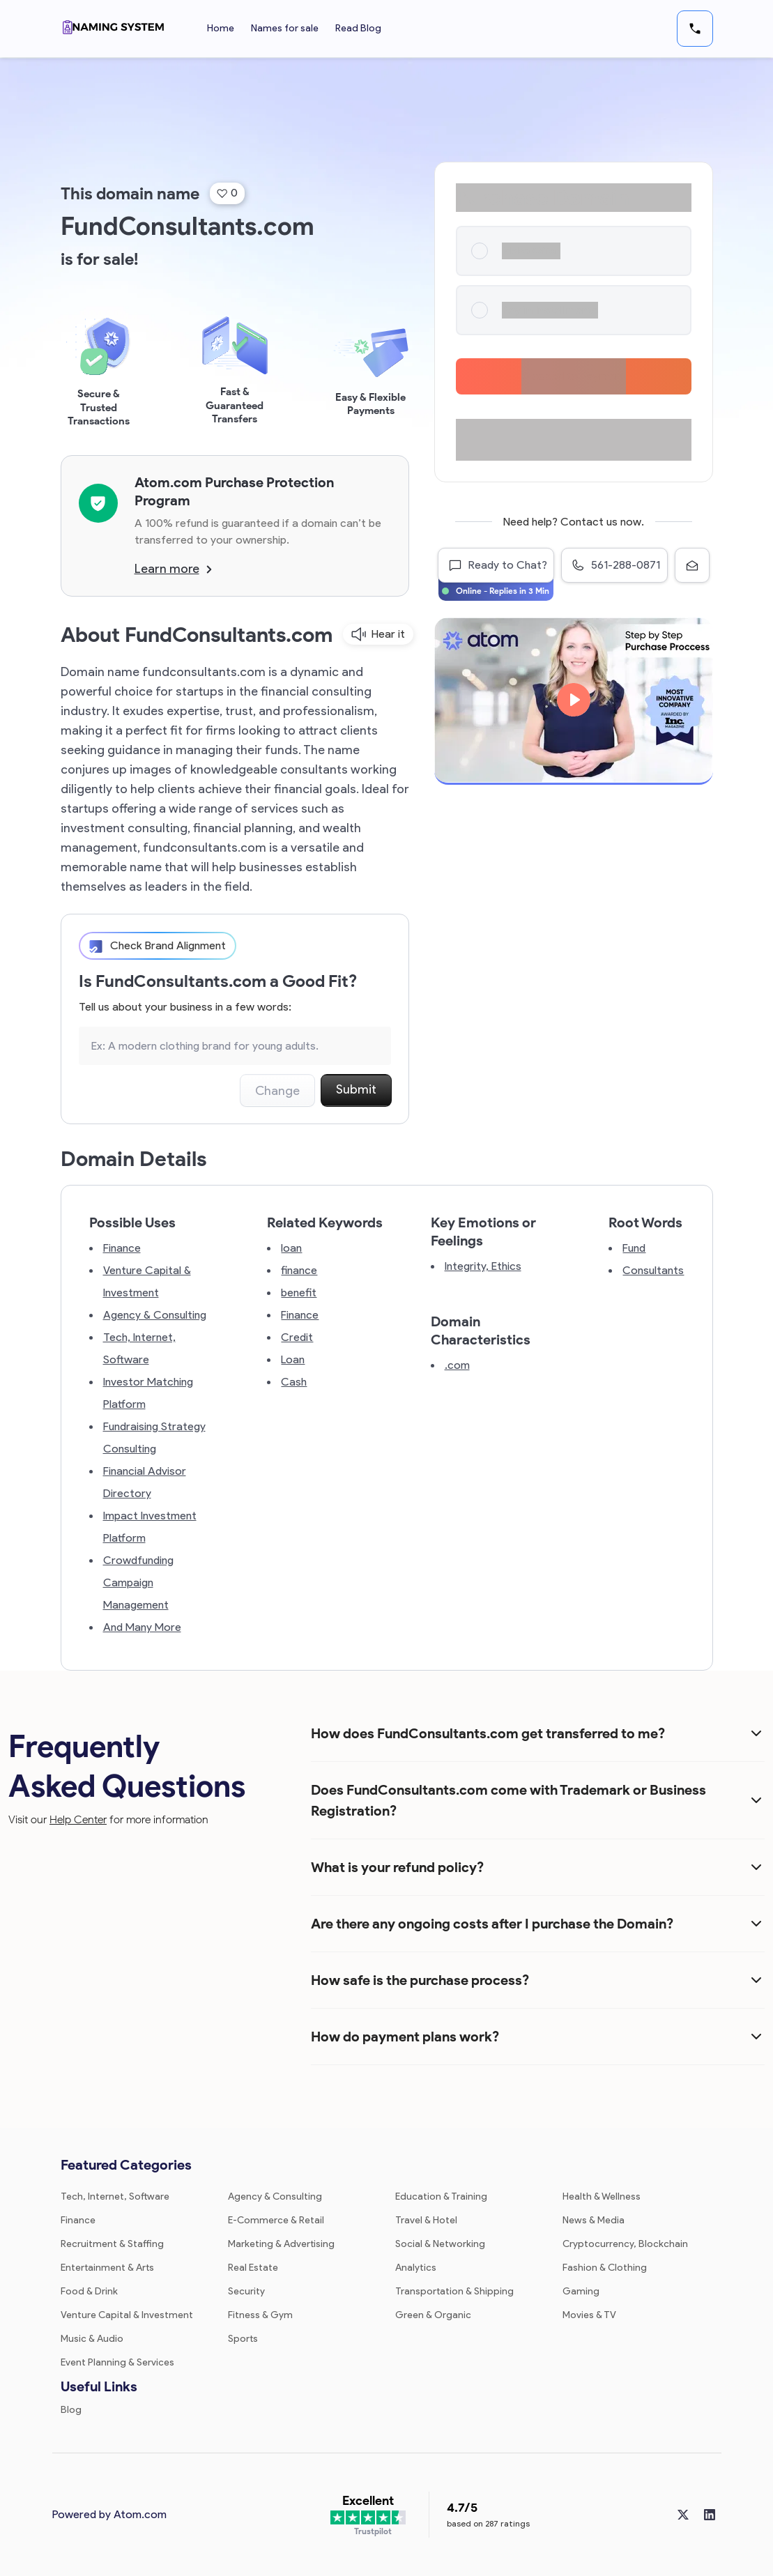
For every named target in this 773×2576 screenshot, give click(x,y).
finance (299, 1270)
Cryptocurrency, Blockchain (625, 2244)
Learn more (173, 568)
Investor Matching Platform (148, 1393)
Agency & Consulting (154, 1314)
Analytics (415, 2268)
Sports (243, 2339)
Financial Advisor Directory (144, 1482)
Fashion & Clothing (604, 2268)
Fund (633, 1248)
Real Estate (253, 2268)
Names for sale (285, 28)
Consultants (653, 1270)
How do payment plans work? (405, 2036)
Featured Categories (126, 2164)
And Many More (142, 1627)
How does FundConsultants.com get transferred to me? (488, 1733)
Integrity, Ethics (483, 1266)
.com (457, 1365)
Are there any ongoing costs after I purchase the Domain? (492, 1923)
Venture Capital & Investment (147, 1281)
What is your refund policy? (397, 1867)
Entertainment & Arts (107, 2268)
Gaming (580, 2291)
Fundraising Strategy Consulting (154, 1437)
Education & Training (441, 2196)
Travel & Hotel (426, 2220)
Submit (356, 1089)
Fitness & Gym (260, 2315)
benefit (298, 1292)
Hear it (378, 634)
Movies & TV (589, 2315)
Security (246, 2291)
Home (220, 28)
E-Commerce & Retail (276, 2220)
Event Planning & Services (117, 2362)
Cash (294, 1381)
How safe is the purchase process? (420, 1980)
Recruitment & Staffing (112, 2244)
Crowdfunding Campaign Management (138, 1582)
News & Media (593, 2220)
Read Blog (358, 28)
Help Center (78, 1819)
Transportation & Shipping (454, 2291)
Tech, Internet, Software (139, 1348)
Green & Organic (433, 2315)
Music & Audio (92, 2339)
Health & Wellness (601, 2196)
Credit (297, 1337)
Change (277, 1090)
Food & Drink (89, 2291)
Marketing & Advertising (281, 2244)
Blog (71, 2410)
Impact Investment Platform (150, 1526)
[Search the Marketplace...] (235, 1046)
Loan (293, 1359)
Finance (122, 1248)
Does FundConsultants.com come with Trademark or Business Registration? (508, 1800)
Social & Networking (440, 2244)
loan (291, 1248)
